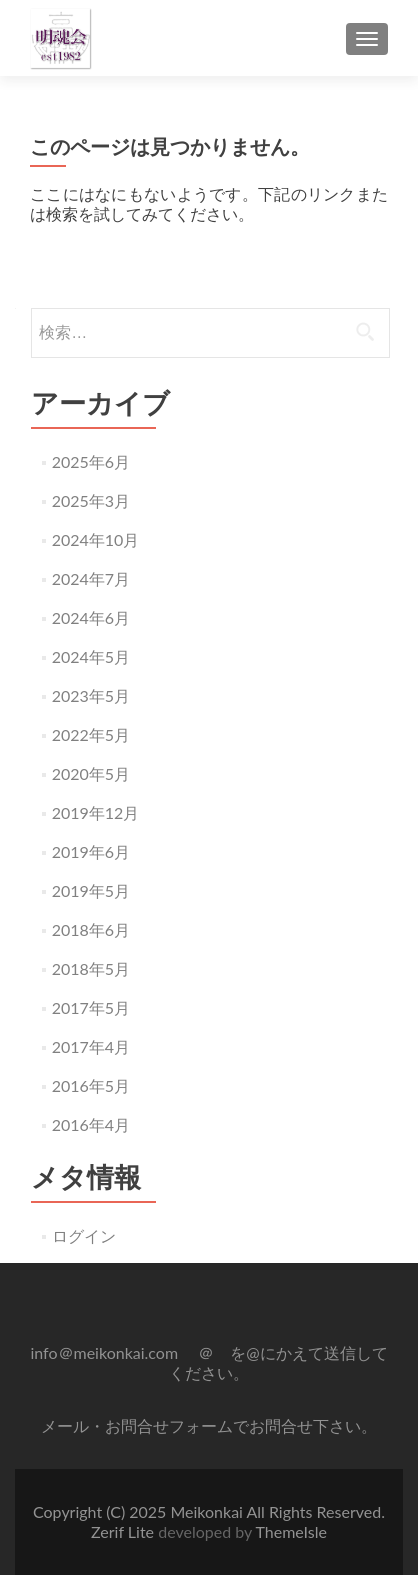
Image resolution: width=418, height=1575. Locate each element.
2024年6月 (91, 617)
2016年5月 (91, 1085)
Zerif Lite (124, 1531)
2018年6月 (91, 929)
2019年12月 (96, 812)
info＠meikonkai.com (106, 1352)
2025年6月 (91, 461)
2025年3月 (91, 500)
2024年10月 (96, 539)
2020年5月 (91, 773)
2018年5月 (91, 968)
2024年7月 (91, 578)
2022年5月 (91, 734)
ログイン (84, 1235)
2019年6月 (91, 851)
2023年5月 (91, 695)
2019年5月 (91, 890)
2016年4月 (91, 1124)
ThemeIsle (290, 1531)
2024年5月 (91, 656)
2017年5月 (91, 1007)
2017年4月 (91, 1046)
